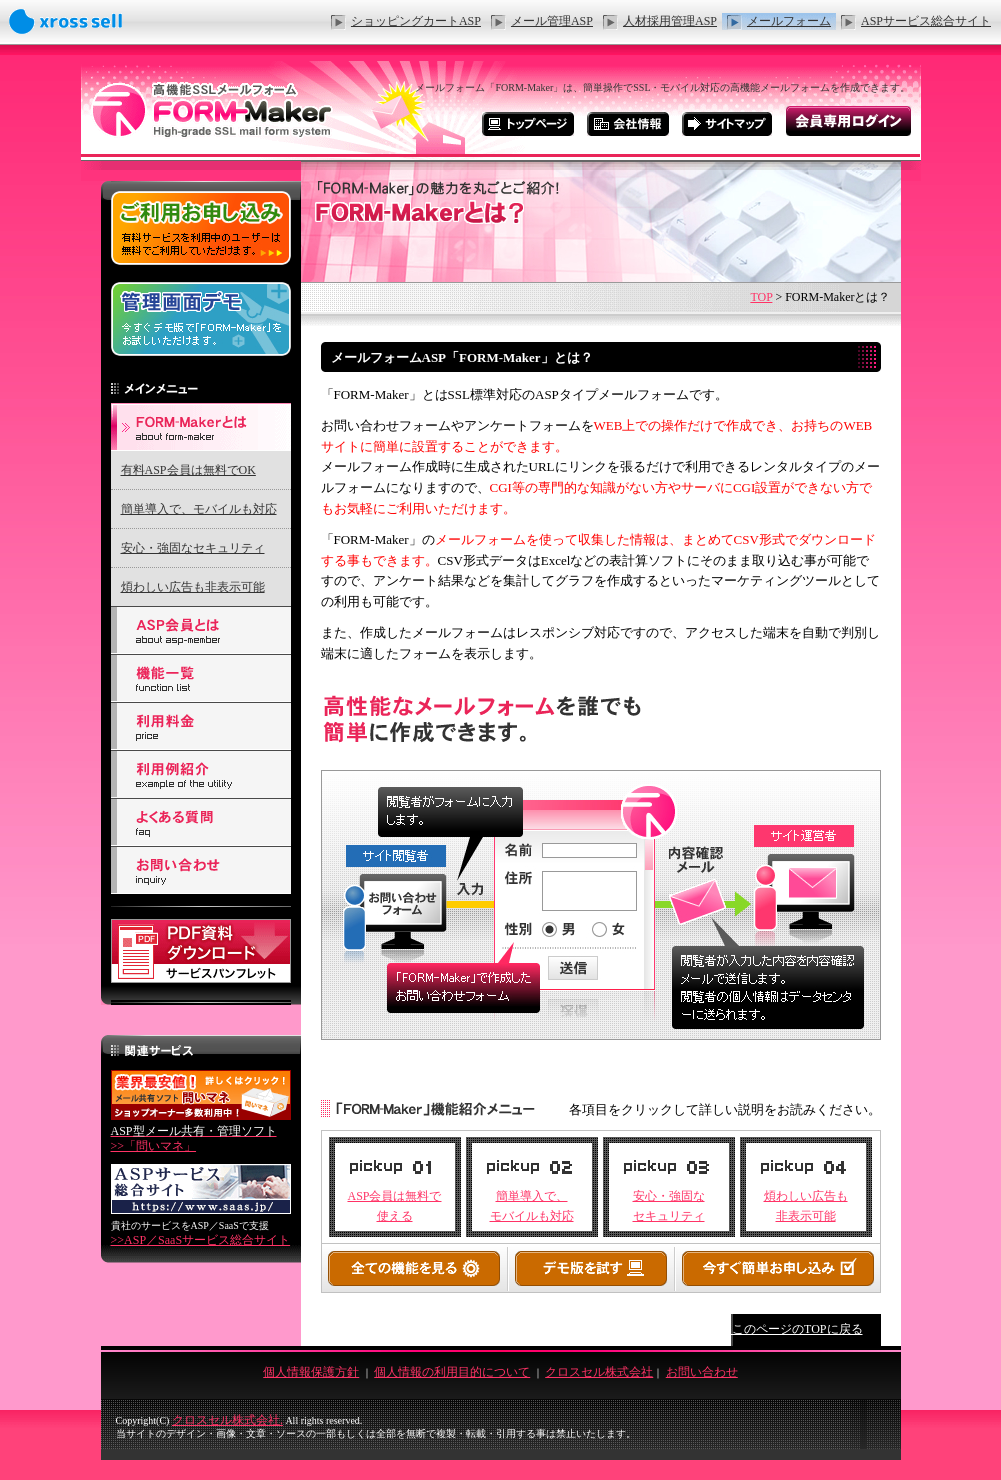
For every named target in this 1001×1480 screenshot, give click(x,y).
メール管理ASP (552, 21)
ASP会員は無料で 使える (394, 1205)
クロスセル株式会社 (599, 1372)
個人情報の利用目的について (452, 1372)
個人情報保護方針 (311, 1372)
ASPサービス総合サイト (926, 21)
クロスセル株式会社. (227, 1420)
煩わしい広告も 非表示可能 (806, 1205)
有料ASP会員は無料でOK (188, 470)
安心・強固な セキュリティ (669, 1205)
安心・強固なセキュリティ (193, 548)
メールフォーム (789, 21)
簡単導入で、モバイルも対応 (199, 509)
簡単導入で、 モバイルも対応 (532, 1205)
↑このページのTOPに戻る (794, 1329)
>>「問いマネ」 (194, 1138)
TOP (761, 297)
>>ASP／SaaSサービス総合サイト (201, 1240)
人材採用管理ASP (670, 21)
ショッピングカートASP (416, 21)
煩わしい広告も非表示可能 (193, 587)
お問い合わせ (702, 1372)
